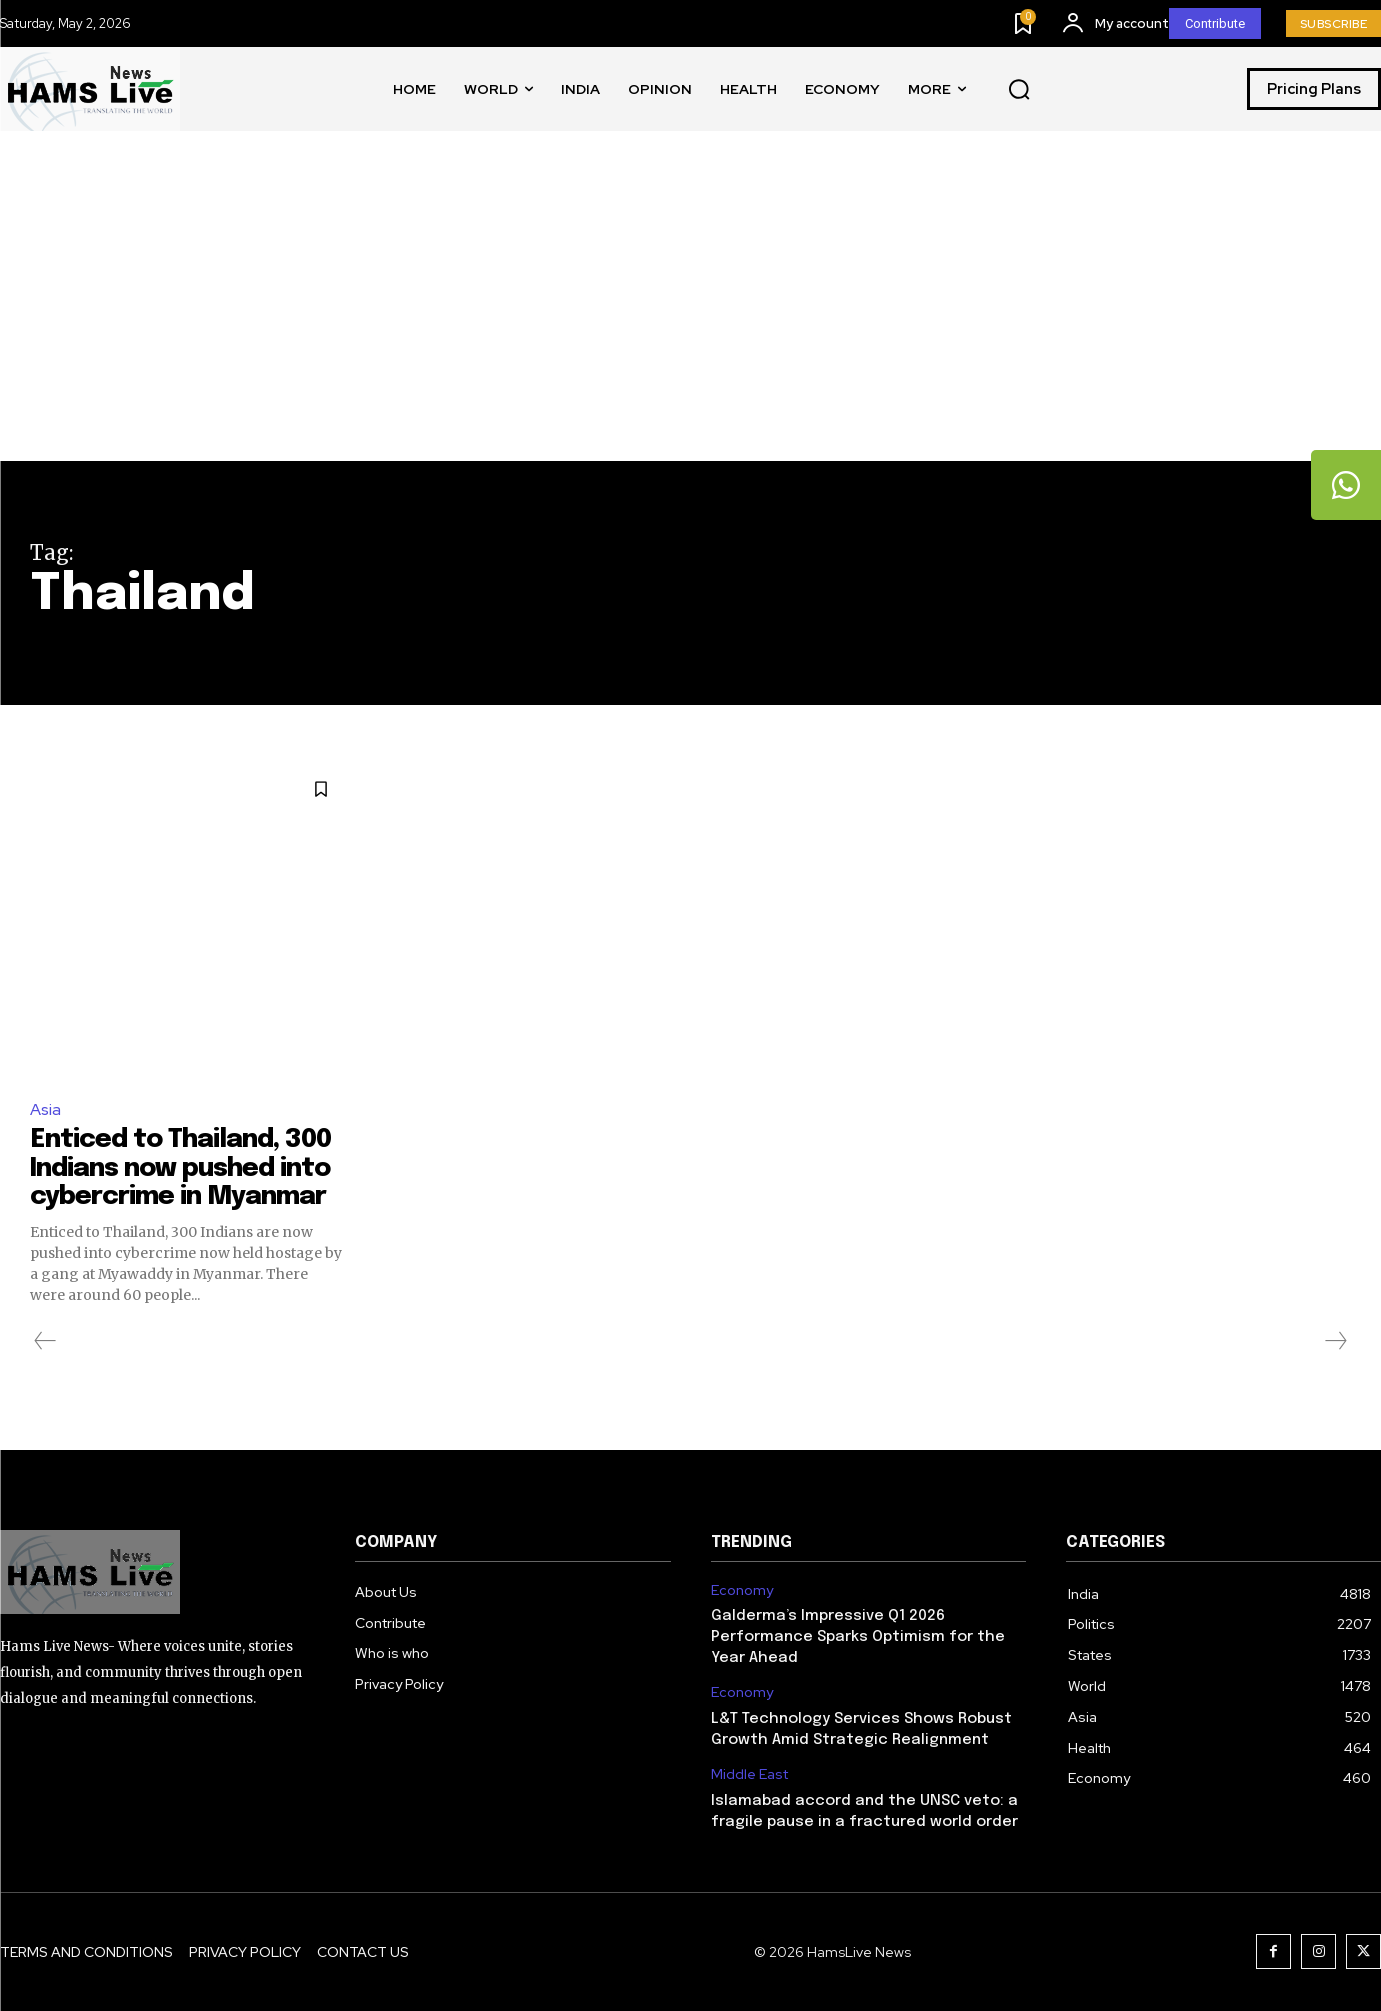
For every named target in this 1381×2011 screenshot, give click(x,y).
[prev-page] (45, 1341)
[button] (1019, 90)
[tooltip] (1346, 485)
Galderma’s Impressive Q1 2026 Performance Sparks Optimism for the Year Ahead (858, 1637)
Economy (742, 1590)
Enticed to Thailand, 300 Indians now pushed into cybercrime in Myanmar (180, 1168)
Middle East (749, 1774)
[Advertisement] (691, 311)
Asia (45, 1109)
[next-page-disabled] (1335, 1341)
